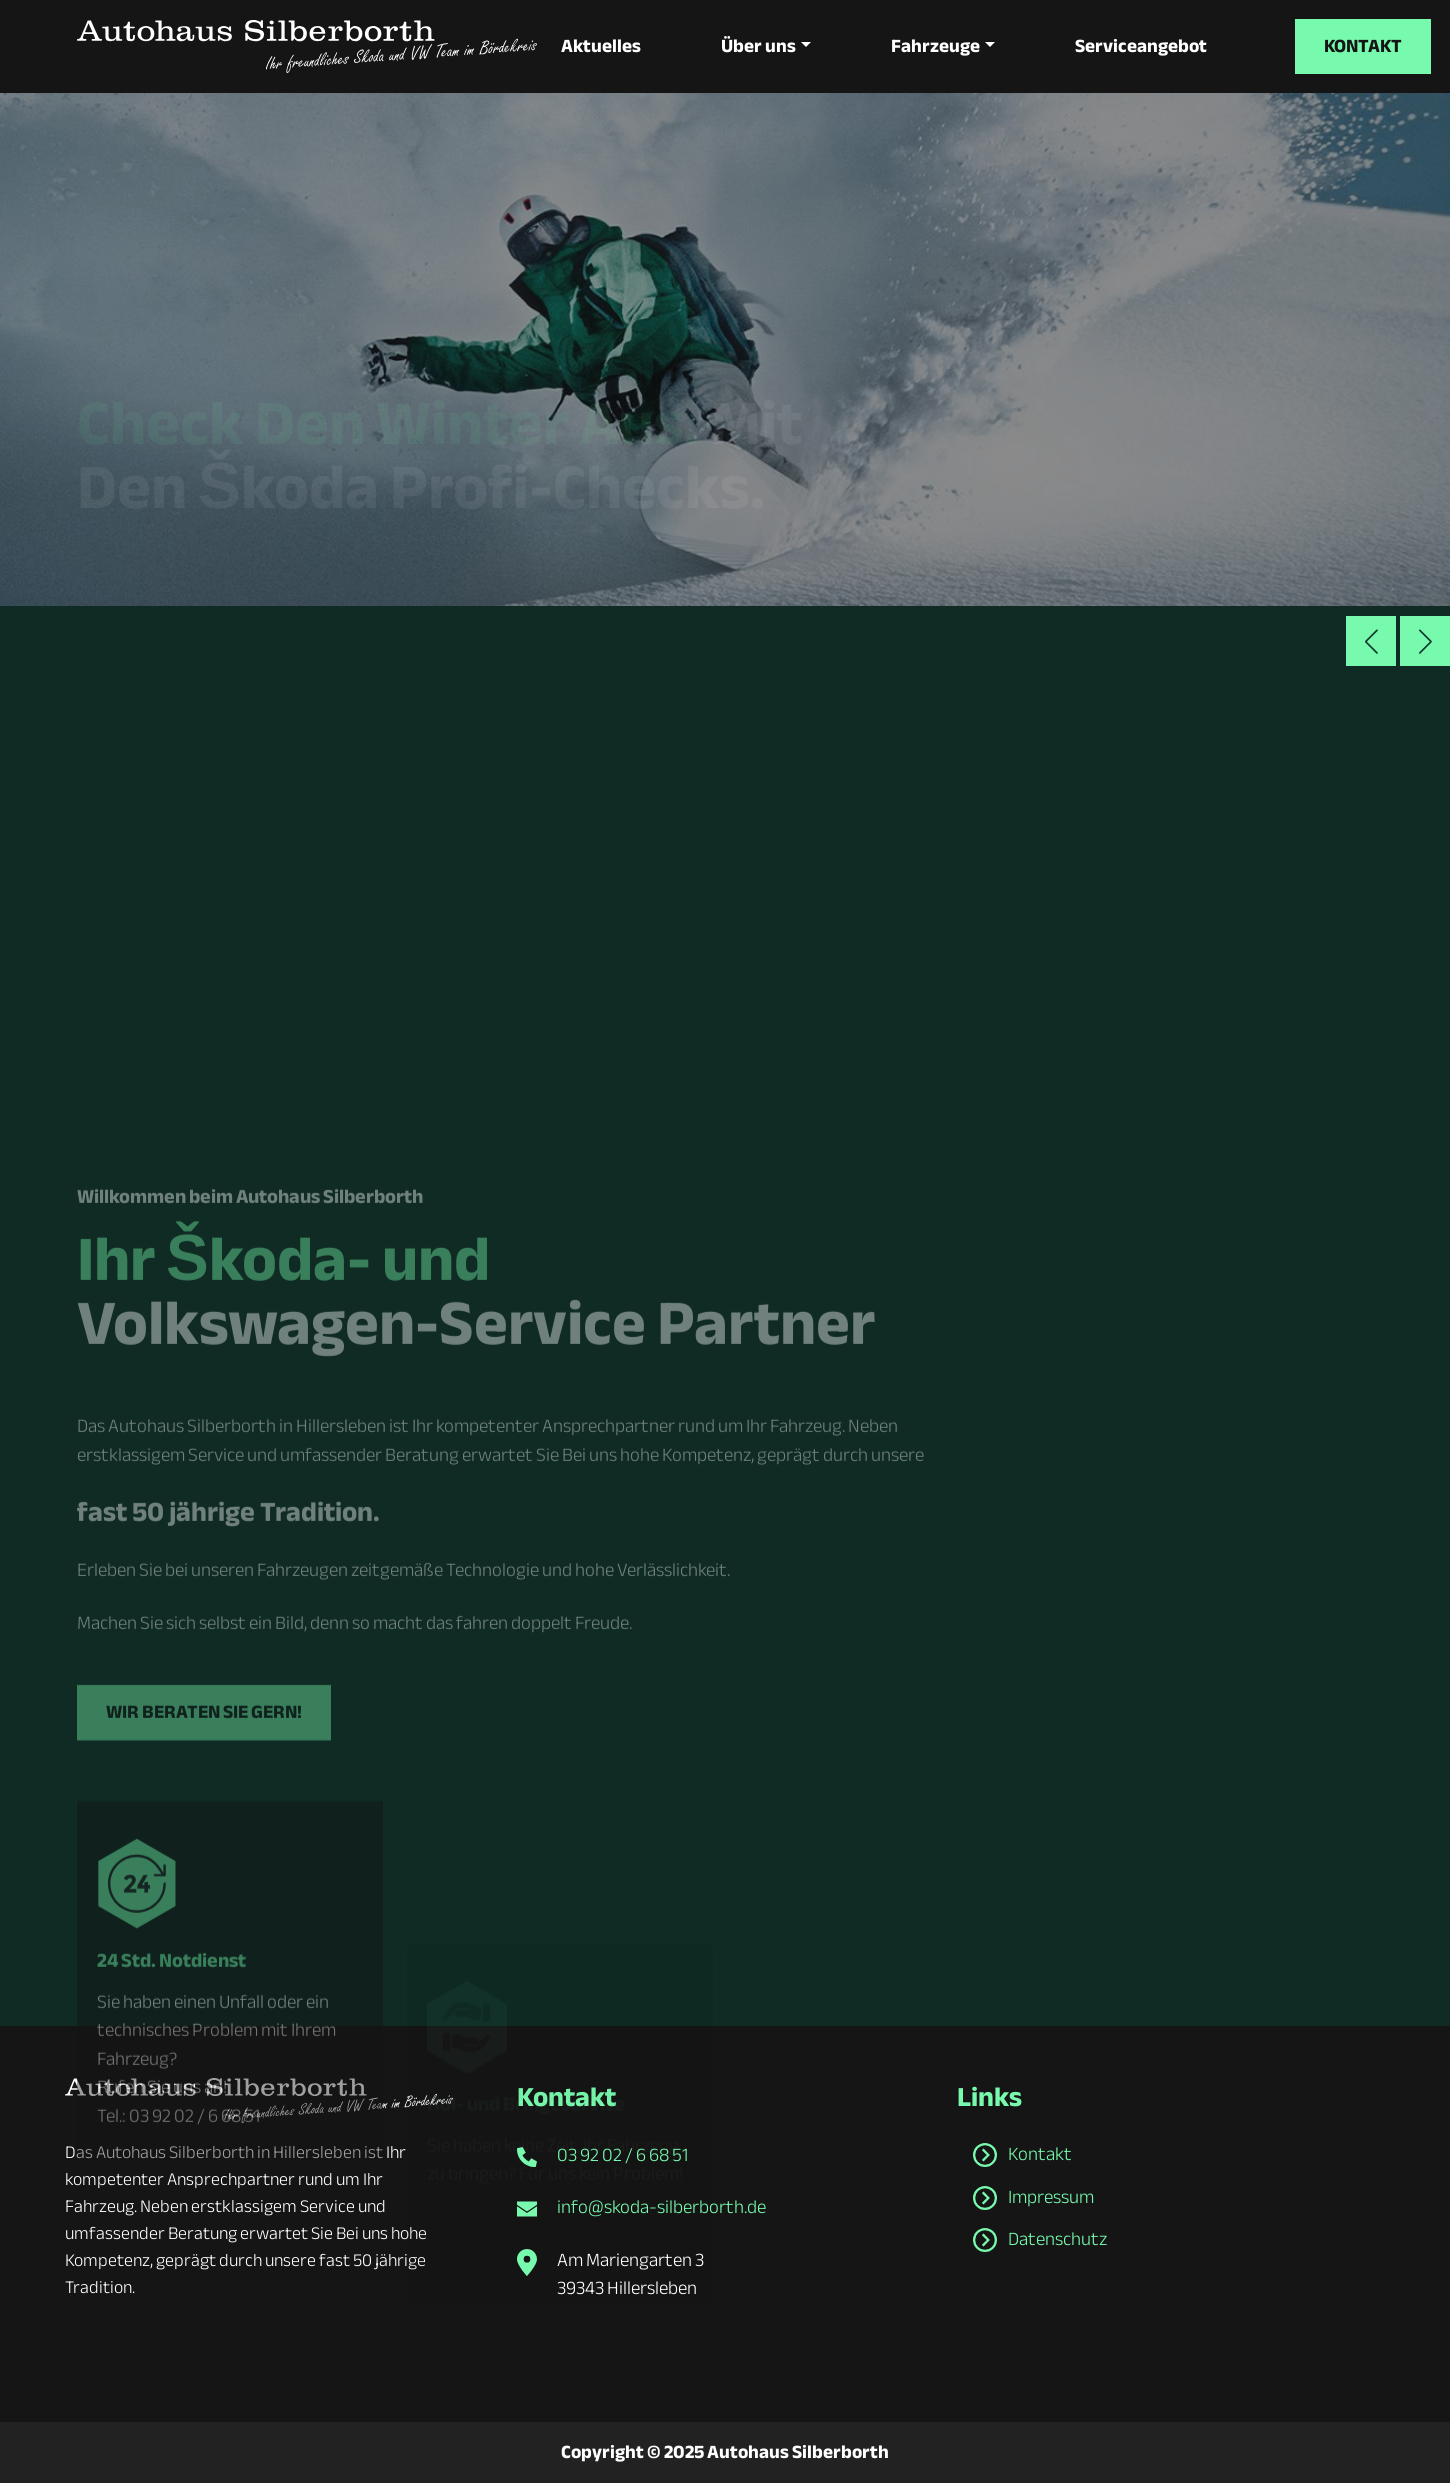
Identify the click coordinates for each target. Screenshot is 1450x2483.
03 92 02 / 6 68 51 (622, 2155)
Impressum (1051, 2197)
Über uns (758, 46)
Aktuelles (601, 46)
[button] (1425, 641)
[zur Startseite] (307, 46)
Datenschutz (1057, 2239)
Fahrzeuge (935, 46)
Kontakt (1363, 46)
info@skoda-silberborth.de (661, 2207)
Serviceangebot (1141, 46)
